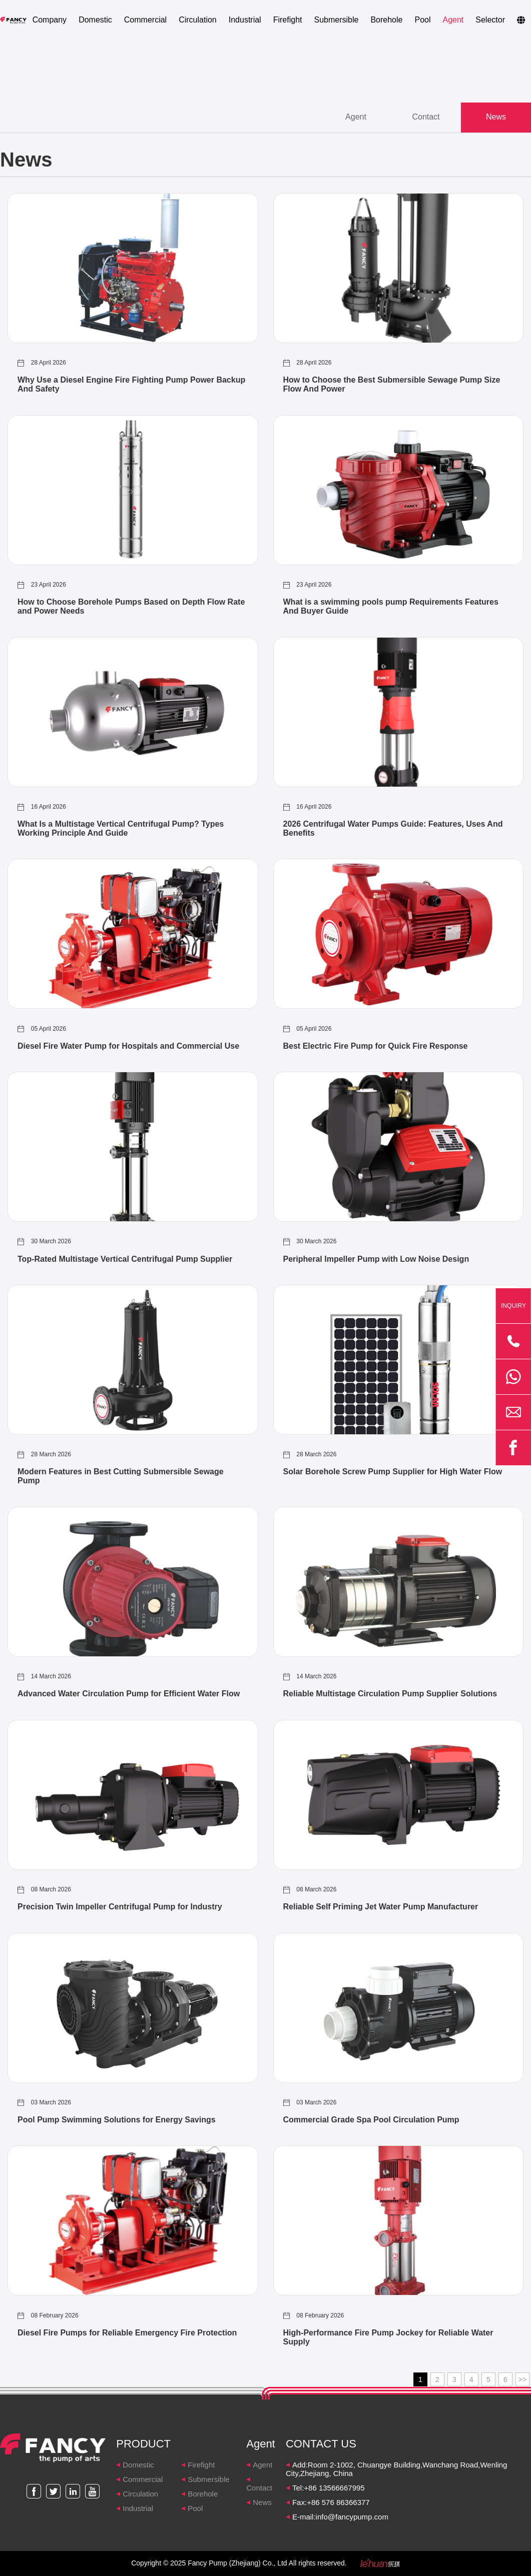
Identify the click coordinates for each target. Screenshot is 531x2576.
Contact (259, 2488)
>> (522, 2380)
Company (50, 20)
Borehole (386, 20)
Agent (452, 20)
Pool (422, 20)
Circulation (198, 20)
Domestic (95, 20)
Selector (490, 20)
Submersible (336, 20)
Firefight (287, 20)
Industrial (245, 20)
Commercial (145, 20)
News (262, 2502)
